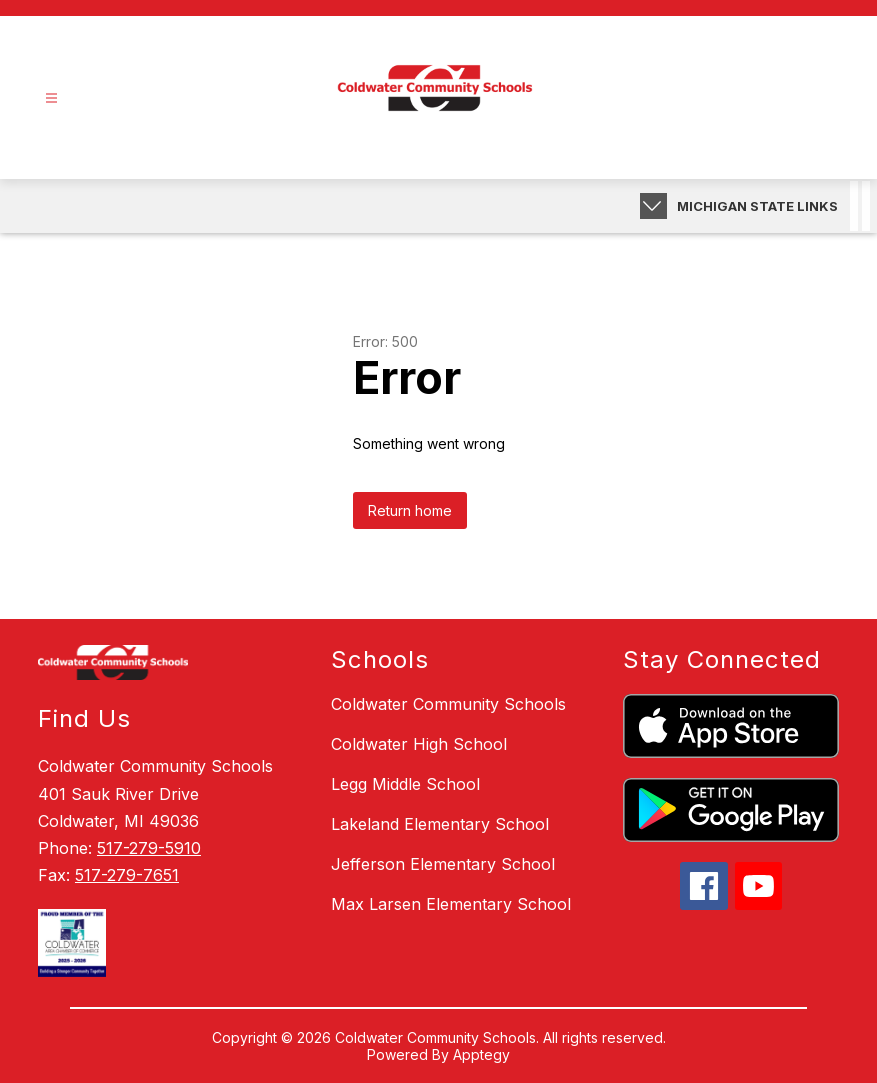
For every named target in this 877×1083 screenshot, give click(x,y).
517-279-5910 (149, 848)
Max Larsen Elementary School (451, 904)
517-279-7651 (127, 875)
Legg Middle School (405, 784)
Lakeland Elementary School (440, 824)
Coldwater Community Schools (448, 704)
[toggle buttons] (653, 206)
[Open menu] (51, 98)
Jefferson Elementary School (443, 864)
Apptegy (481, 1054)
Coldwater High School (419, 744)
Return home (410, 510)
